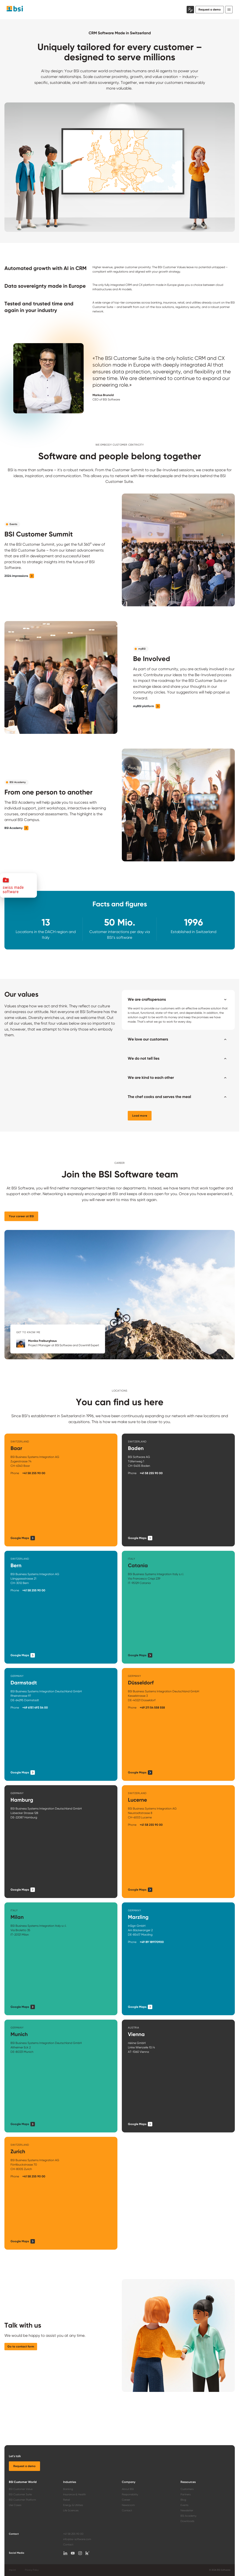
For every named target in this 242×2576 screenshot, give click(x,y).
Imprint (12, 2570)
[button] (19, 576)
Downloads (187, 2521)
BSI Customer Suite (20, 2494)
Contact (127, 2510)
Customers (187, 2489)
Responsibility (130, 2494)
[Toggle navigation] (229, 9)
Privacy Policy (32, 2570)
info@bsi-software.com (77, 2539)
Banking (68, 2489)
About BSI (128, 2489)
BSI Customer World (23, 2482)
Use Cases (15, 2505)
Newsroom (128, 2505)
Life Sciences (70, 2510)
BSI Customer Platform (22, 2499)
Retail (66, 2499)
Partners (185, 2494)
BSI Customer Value (20, 2489)
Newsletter (187, 2510)
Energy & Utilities (73, 2505)
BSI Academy (188, 2515)
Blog (183, 2499)
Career (126, 2499)
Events (184, 2505)
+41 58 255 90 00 (73, 2533)
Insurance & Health (74, 2494)
